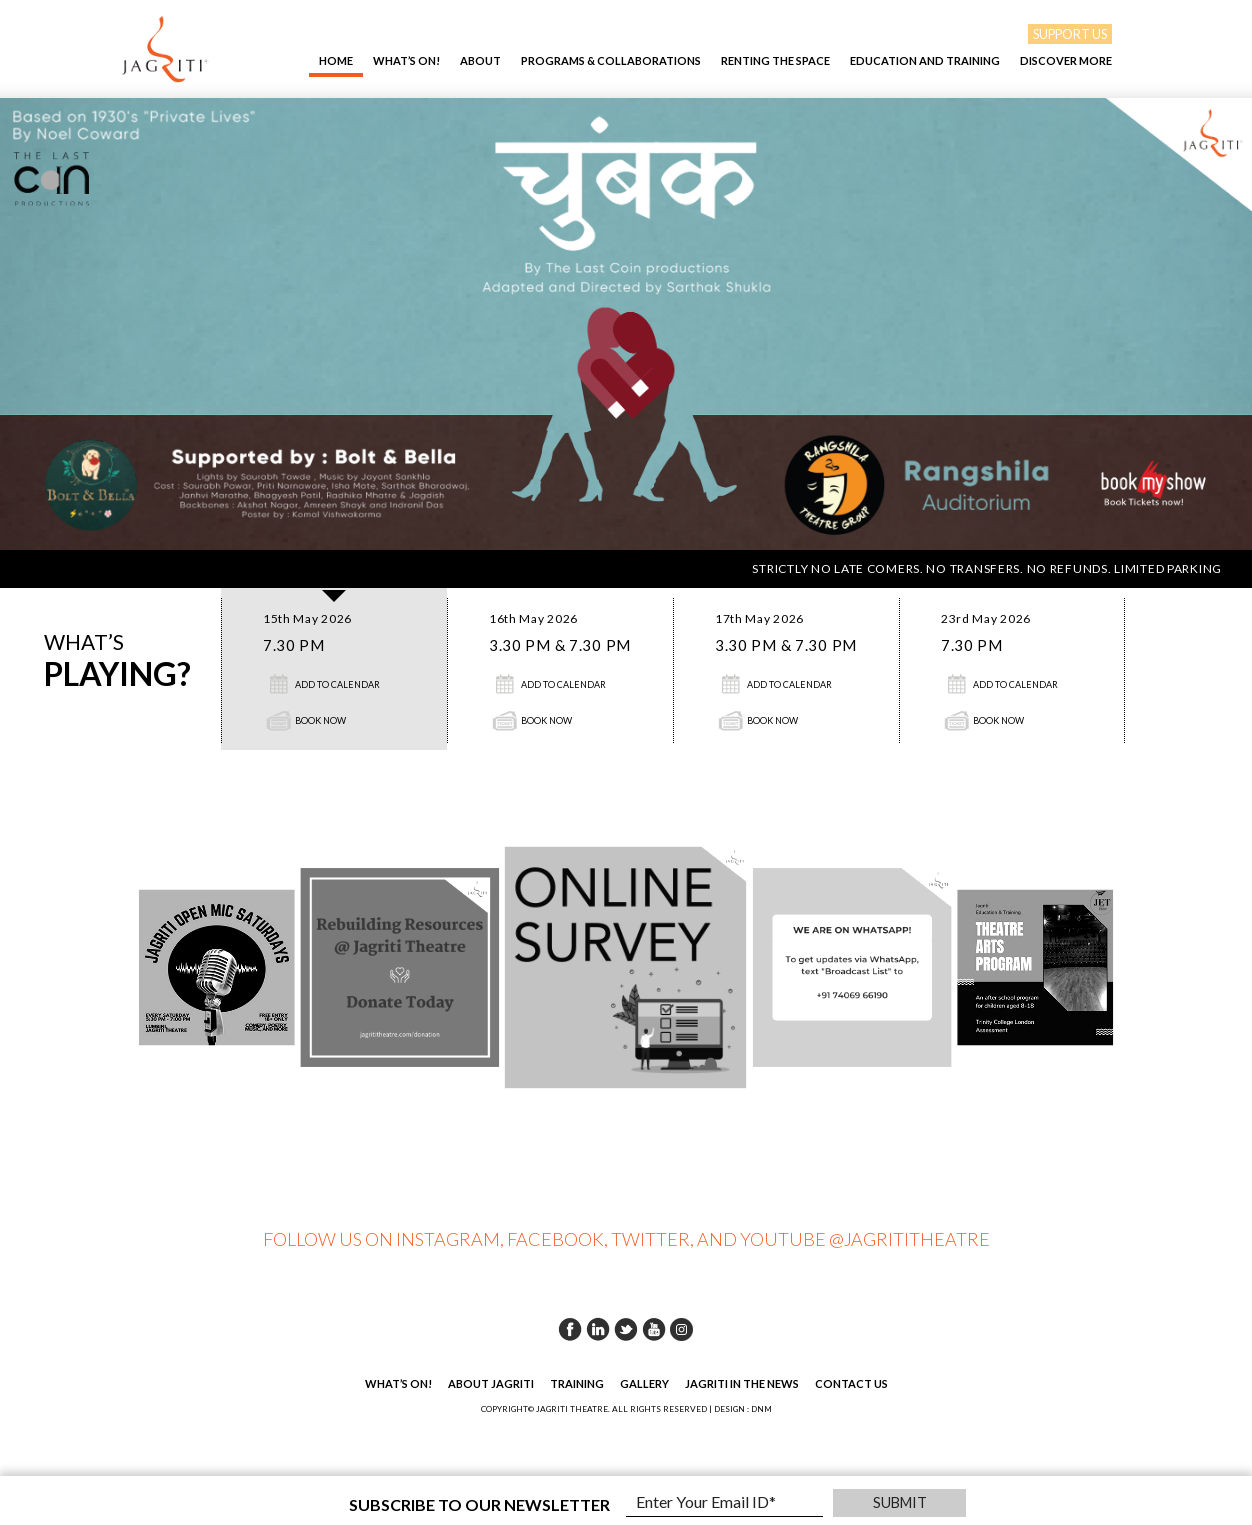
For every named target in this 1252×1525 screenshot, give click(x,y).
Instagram (682, 1329)
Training (577, 1383)
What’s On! (406, 60)
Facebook (570, 1329)
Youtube (654, 1329)
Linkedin (598, 1329)
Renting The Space (775, 60)
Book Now (320, 720)
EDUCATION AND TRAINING (925, 60)
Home (336, 60)
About (480, 60)
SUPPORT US (1070, 34)
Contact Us (851, 1383)
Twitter (626, 1329)
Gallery (644, 1383)
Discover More (1066, 60)
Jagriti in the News (742, 1383)
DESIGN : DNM (743, 1409)
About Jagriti (491, 1383)
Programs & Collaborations (611, 60)
